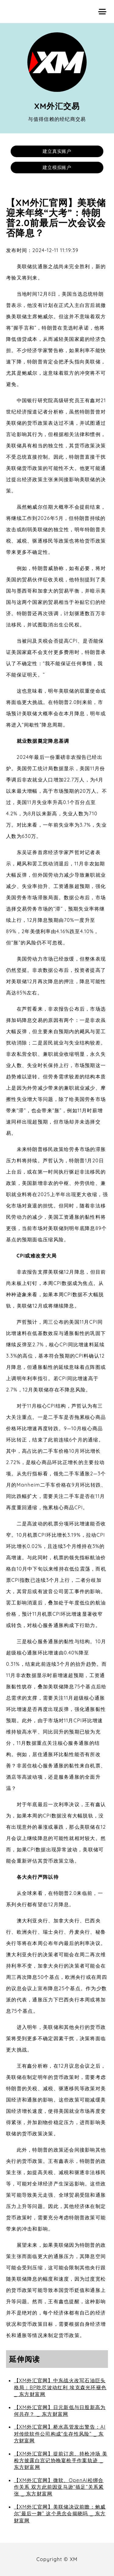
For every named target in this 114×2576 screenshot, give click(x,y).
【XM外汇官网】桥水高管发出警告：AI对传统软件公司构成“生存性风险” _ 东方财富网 (60, 2434)
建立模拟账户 (57, 167)
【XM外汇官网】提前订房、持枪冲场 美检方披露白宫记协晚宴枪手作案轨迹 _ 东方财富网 (61, 2460)
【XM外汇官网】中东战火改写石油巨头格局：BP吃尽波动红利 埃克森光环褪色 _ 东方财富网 (60, 2387)
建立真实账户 (57, 151)
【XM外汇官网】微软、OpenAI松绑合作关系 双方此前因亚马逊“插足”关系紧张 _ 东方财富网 (59, 2487)
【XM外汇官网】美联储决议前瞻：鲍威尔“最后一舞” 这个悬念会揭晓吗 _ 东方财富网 (60, 2514)
